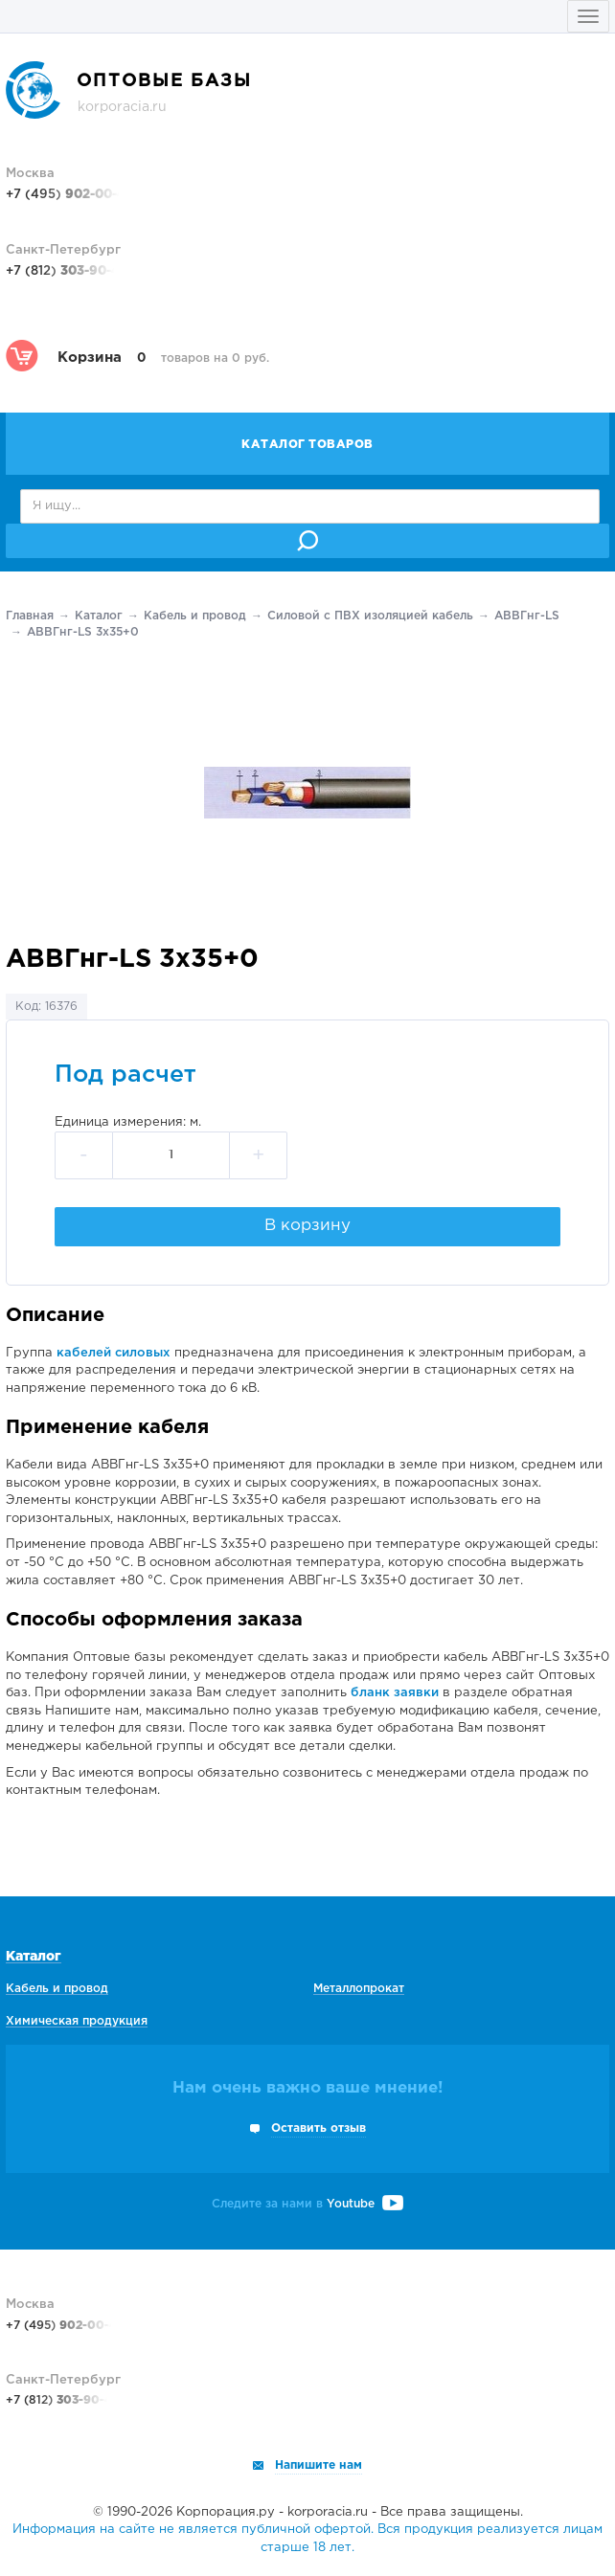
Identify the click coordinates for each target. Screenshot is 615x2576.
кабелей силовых (114, 1353)
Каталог (99, 616)
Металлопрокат (358, 1988)
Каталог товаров (307, 444)
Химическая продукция (77, 2021)
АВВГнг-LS (526, 616)
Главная (30, 616)
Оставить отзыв (318, 2128)
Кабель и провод (195, 616)
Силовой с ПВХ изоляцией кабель (370, 616)
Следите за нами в (307, 2204)
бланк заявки (395, 1693)
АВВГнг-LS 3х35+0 (83, 632)
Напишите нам (318, 2465)
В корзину (307, 1226)
